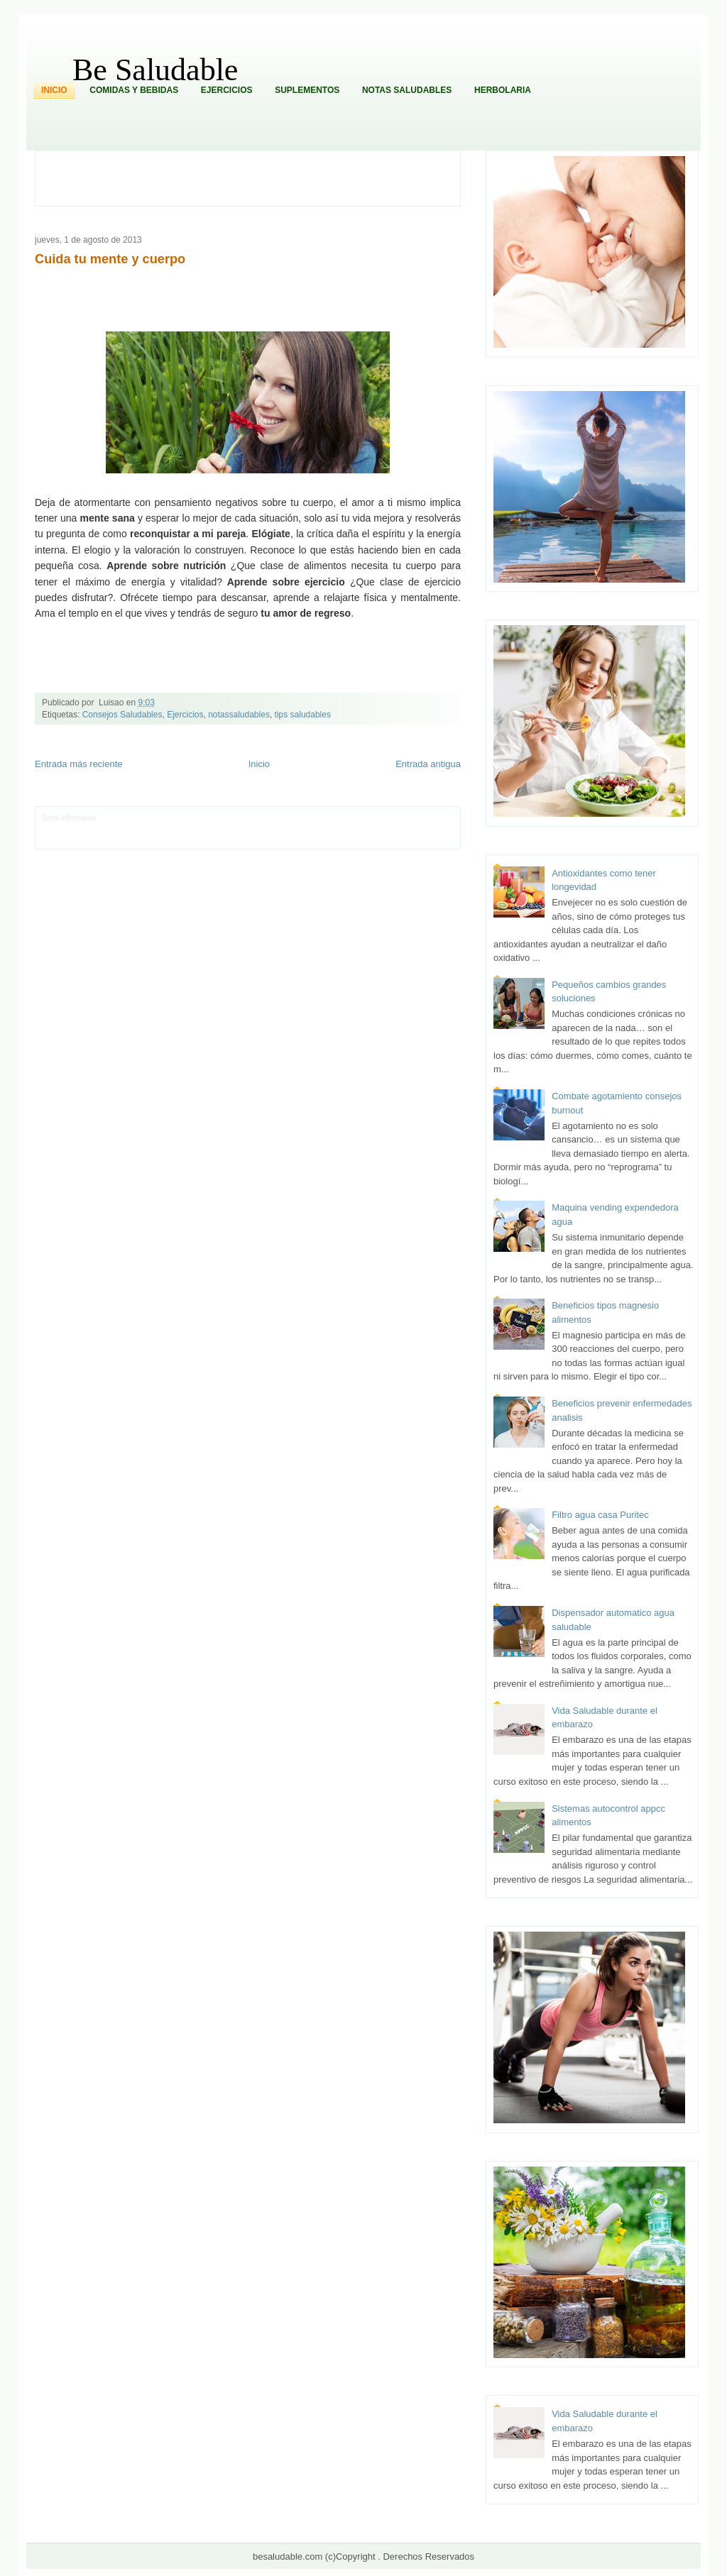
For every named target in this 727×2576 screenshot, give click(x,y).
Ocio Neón (112, 828)
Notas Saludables (407, 90)
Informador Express (179, 818)
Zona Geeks (342, 818)
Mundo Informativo (133, 839)
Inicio (54, 90)
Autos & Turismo (395, 828)
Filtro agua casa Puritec (600, 1514)
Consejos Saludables (122, 715)
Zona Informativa (69, 818)
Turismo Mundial (191, 839)
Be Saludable (155, 70)
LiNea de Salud (122, 818)
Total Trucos (257, 828)
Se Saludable (240, 839)
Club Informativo (238, 818)
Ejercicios (227, 90)
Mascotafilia (83, 839)
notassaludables (239, 715)
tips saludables (303, 715)
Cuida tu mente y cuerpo (110, 259)
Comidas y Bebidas (133, 90)
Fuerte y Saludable (206, 828)
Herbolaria (502, 90)
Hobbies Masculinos (395, 818)
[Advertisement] (256, 177)
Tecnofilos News (68, 828)
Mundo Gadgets (342, 828)
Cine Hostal (296, 828)
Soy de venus (153, 828)
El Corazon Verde (334, 839)
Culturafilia (381, 839)
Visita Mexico (284, 839)
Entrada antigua (428, 764)
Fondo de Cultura (293, 818)
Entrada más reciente (79, 764)
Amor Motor (417, 839)
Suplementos (307, 90)
